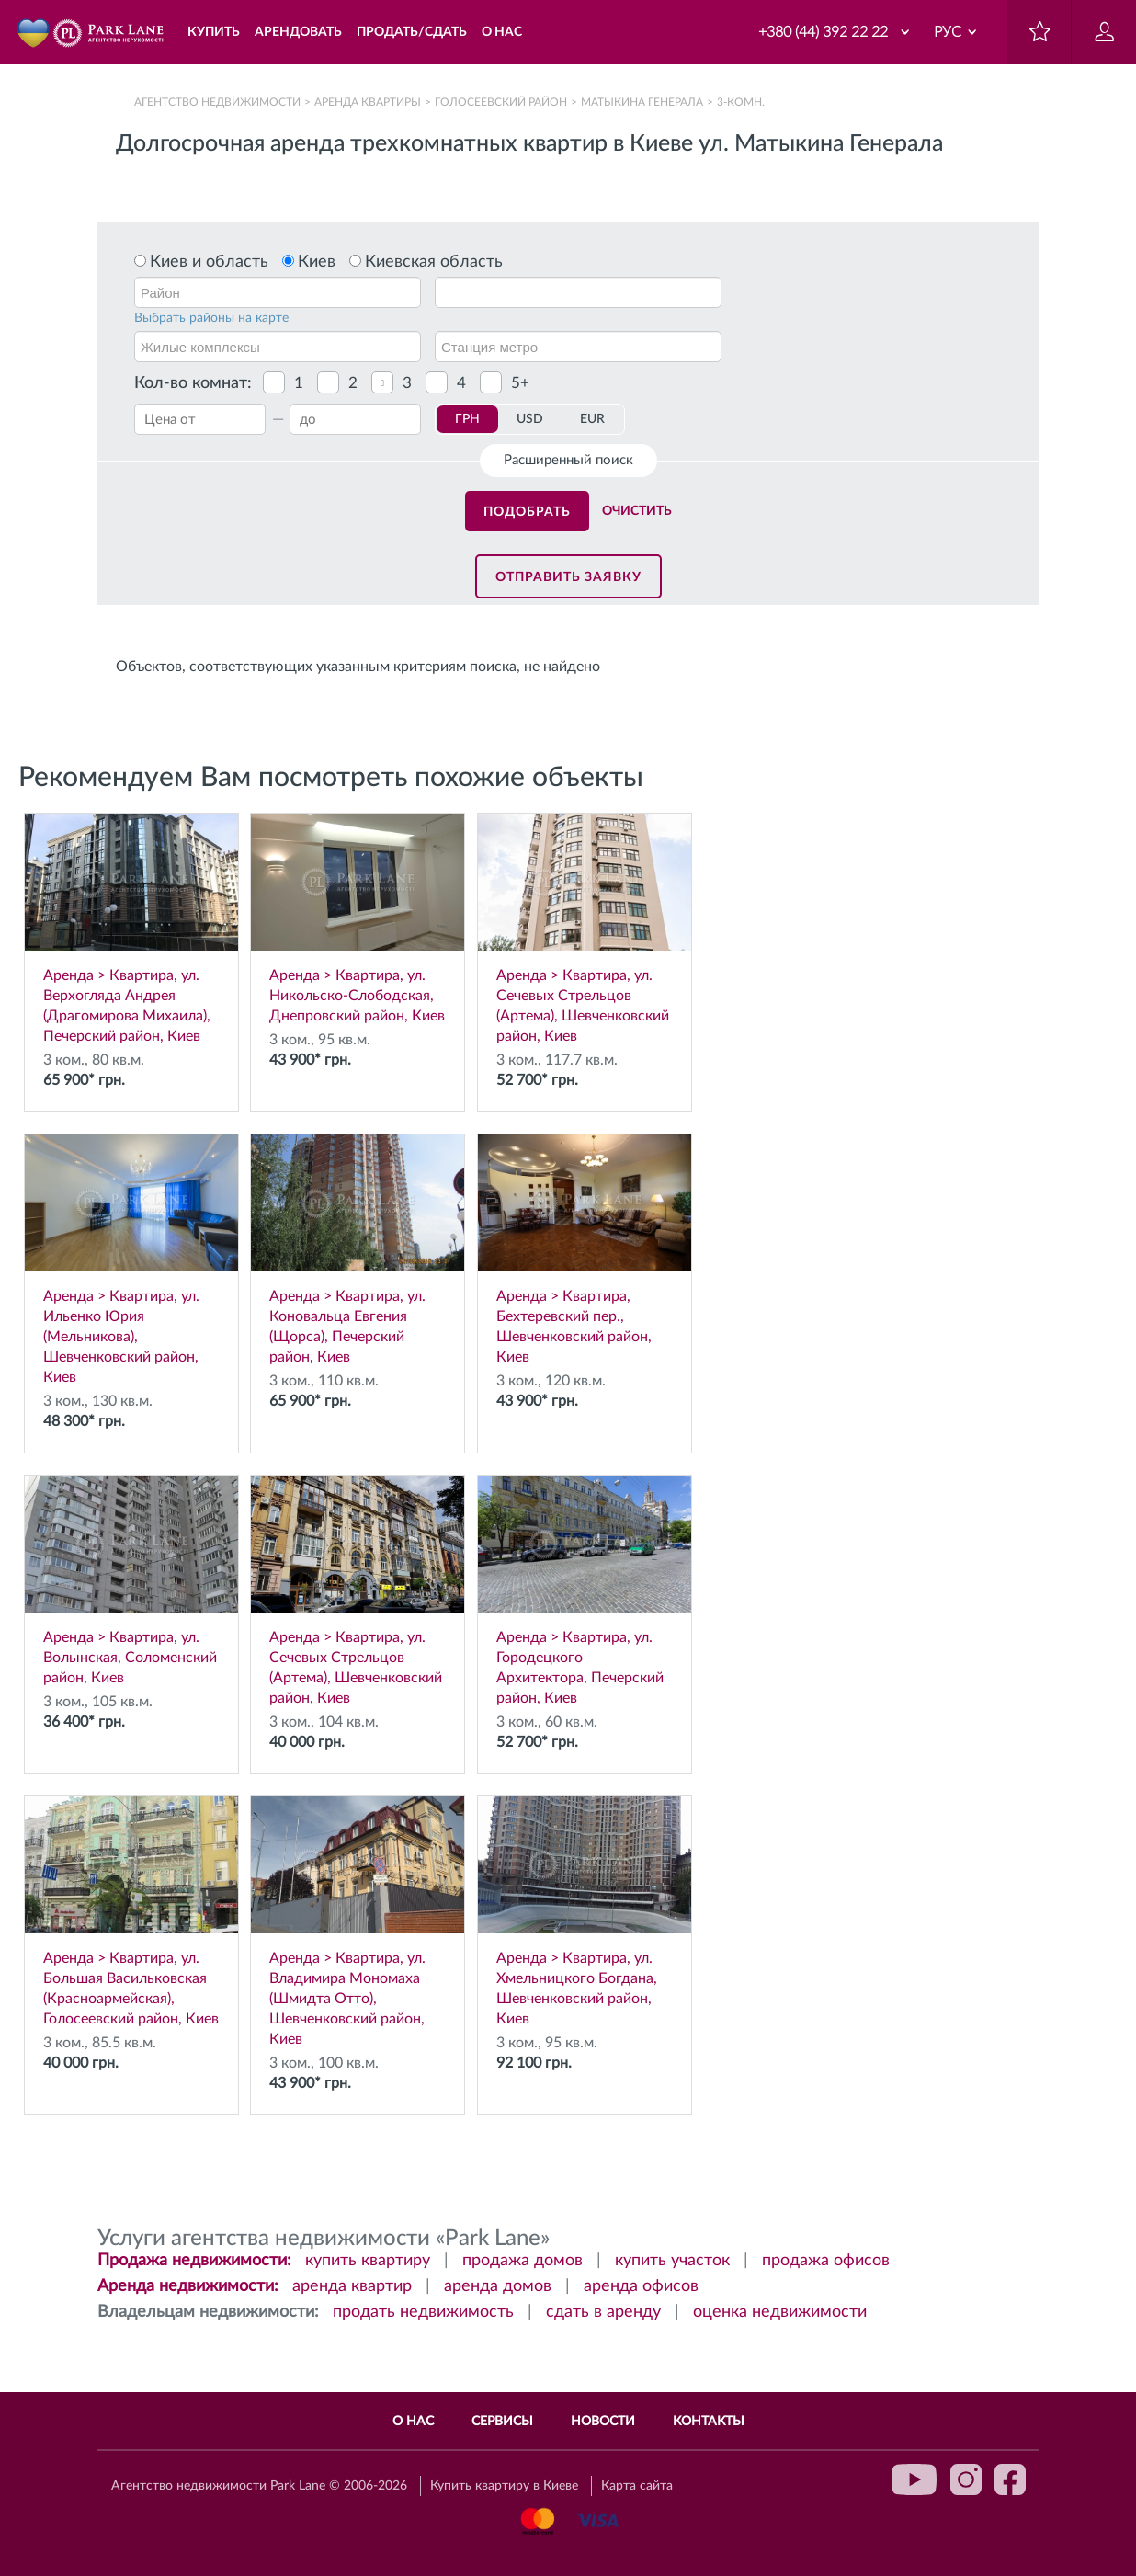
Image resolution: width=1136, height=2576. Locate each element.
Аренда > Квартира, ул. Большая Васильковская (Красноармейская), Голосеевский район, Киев (131, 1911)
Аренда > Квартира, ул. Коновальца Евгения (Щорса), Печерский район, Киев (357, 1249)
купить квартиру (367, 2260)
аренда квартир (352, 2286)
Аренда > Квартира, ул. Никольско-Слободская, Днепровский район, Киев (357, 918)
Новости (603, 2421)
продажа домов (522, 2260)
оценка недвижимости (780, 2312)
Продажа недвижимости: (194, 2260)
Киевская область (434, 262)
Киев (316, 262)
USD (530, 419)
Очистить (637, 511)
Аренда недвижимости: (187, 2286)
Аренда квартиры (367, 102)
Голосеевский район (501, 102)
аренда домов (497, 2286)
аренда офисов (641, 2286)
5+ (520, 383)
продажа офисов (826, 2260)
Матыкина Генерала (642, 102)
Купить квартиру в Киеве (504, 2485)
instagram (966, 2479)
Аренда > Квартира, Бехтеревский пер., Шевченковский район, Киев (584, 1249)
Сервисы (502, 2421)
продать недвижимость (423, 2312)
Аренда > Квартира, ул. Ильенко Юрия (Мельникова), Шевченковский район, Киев (131, 1259)
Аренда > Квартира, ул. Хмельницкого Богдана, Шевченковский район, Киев (584, 1911)
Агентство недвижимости (217, 102)
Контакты (708, 2421)
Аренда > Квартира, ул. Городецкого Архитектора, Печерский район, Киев (584, 1590)
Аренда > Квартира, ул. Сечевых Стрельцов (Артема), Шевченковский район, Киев (584, 928)
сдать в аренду (603, 2312)
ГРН (467, 419)
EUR (592, 419)
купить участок (672, 2260)
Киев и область (209, 262)
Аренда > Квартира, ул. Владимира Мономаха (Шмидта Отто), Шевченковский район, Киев (357, 1921)
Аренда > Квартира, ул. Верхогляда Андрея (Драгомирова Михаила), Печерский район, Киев (131, 928)
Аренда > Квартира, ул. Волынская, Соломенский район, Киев (131, 1580)
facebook (1010, 2479)
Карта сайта (637, 2485)
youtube (914, 2479)
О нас (413, 2421)
